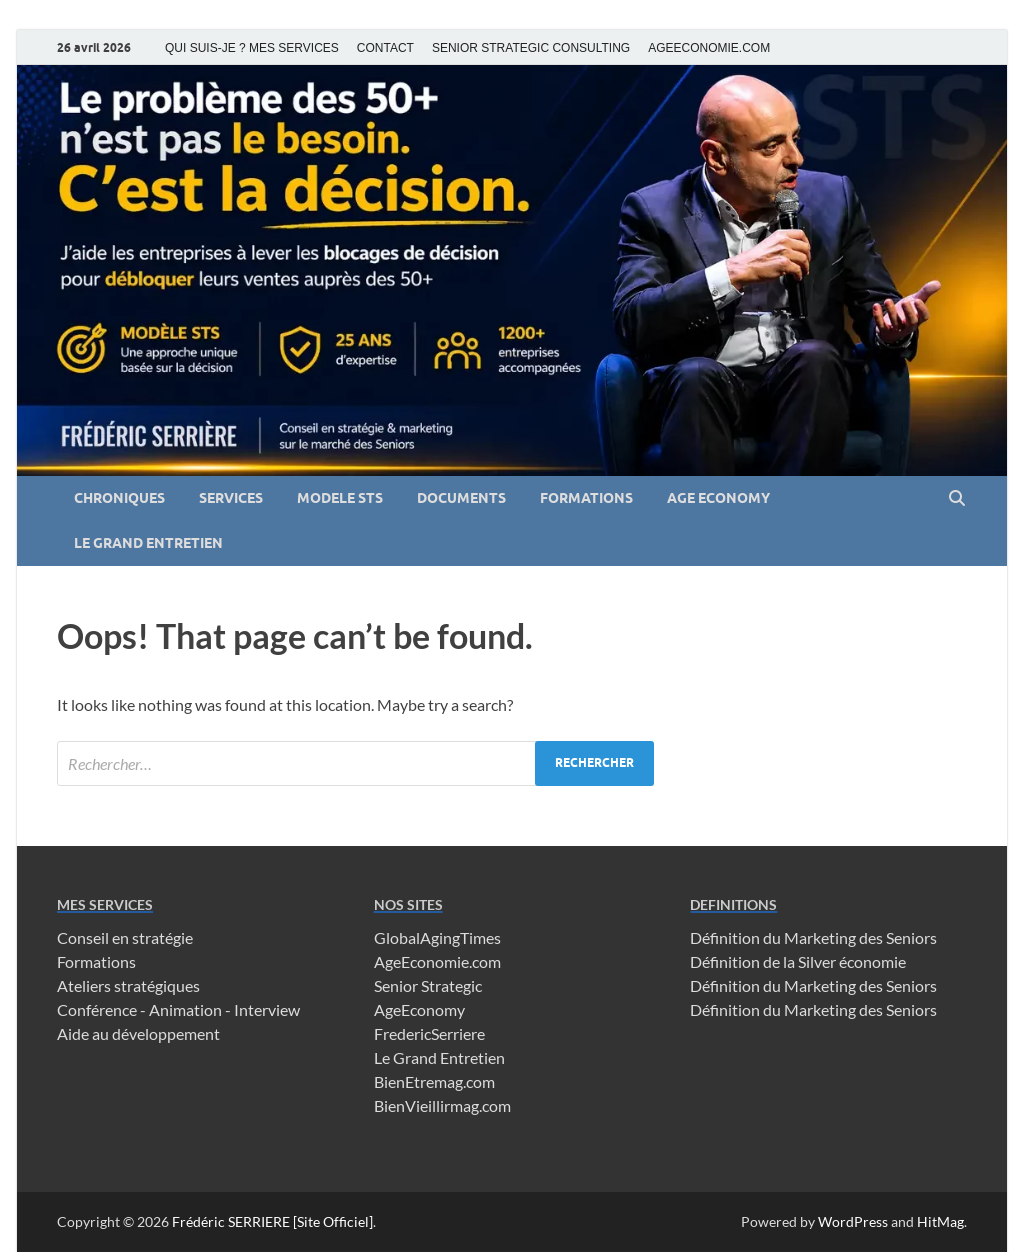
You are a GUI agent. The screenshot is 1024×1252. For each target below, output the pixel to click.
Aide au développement (138, 1033)
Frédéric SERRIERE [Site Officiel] (272, 1221)
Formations (96, 961)
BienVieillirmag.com (442, 1105)
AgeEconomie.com (437, 961)
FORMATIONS (586, 498)
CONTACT (385, 48)
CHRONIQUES (119, 498)
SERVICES (231, 498)
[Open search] (957, 499)
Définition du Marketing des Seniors (813, 937)
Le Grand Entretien (439, 1057)
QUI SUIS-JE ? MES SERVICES (252, 48)
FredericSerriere (429, 1033)
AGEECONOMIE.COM (709, 48)
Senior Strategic (428, 985)
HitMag (940, 1221)
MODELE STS (340, 498)
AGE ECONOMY (718, 498)
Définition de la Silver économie (798, 961)
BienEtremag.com (434, 1081)
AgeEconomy (419, 1009)
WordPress (853, 1221)
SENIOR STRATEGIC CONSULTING (531, 48)
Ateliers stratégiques (128, 985)
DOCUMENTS (461, 498)
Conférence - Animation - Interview (178, 1009)
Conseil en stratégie (125, 937)
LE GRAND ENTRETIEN (148, 543)
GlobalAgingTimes (437, 937)
